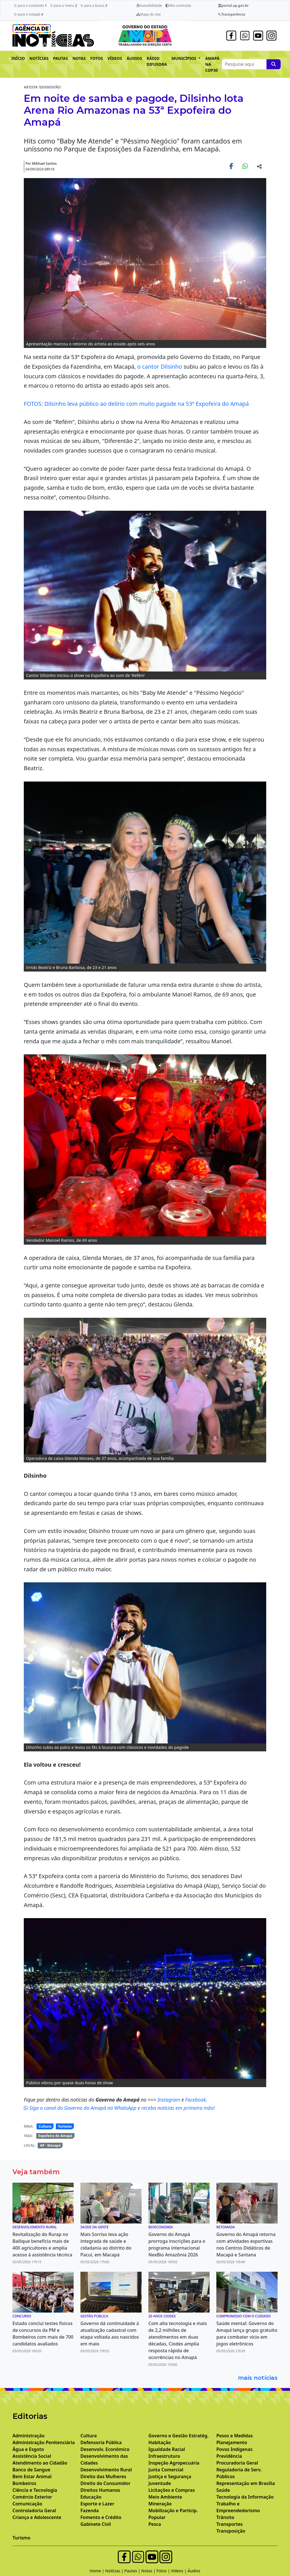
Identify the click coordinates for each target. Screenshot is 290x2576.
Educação (90, 2497)
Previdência (229, 2456)
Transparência (231, 14)
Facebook (195, 2099)
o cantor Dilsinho (159, 366)
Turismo (65, 2126)
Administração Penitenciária (43, 2442)
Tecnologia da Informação (245, 2497)
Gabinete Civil (95, 2524)
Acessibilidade (149, 5)
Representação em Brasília (245, 2483)
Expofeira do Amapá (55, 2135)
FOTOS (96, 58)
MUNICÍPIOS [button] (184, 58)
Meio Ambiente (165, 2497)
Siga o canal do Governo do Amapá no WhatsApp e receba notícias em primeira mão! (119, 2107)
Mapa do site (148, 14)
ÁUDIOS (134, 58)
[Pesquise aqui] (273, 64)
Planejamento (231, 2442)
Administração (28, 2436)
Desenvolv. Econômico (104, 2449)
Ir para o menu (63, 5)
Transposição (230, 2531)
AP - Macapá (50, 2145)
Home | (97, 2570)
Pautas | (132, 2570)
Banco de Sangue (31, 2470)
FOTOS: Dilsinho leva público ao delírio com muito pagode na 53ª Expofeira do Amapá (136, 403)
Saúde (223, 2490)
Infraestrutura (164, 2456)
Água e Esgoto (28, 2449)
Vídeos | (179, 2570)
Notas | (149, 2570)
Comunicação (27, 2504)
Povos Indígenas (234, 2449)
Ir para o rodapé (28, 14)
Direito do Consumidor (105, 2483)
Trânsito (225, 2517)
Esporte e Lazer (97, 2504)
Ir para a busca (94, 5)
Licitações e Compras (171, 2490)
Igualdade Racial (166, 2449)
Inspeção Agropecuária (173, 2463)
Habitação (159, 2442)
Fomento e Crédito (100, 2517)
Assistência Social (31, 2456)
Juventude (159, 2483)
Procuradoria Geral (237, 2463)
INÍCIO (18, 58)
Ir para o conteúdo (30, 5)
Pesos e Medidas (234, 2436)
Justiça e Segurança (169, 2476)
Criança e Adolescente (36, 2517)
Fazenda (89, 2510)
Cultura (45, 2126)
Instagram (169, 2099)
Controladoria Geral (34, 2510)
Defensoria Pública (101, 2442)
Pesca (154, 2524)
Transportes (229, 2524)
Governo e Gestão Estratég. (178, 2436)
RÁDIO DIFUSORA (157, 61)
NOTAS (79, 58)
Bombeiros (24, 2483)
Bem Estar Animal (32, 2476)
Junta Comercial (165, 2470)
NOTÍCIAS (38, 58)
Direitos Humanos (100, 2490)
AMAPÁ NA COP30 (212, 64)
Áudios (193, 2570)
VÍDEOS (114, 58)
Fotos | (164, 2570)
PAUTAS (60, 58)
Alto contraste (178, 5)
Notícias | (115, 2570)
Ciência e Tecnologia (34, 2490)
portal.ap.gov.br (233, 5)
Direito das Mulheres (103, 2476)
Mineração (160, 2504)
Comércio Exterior (32, 2497)
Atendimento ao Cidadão (39, 2463)
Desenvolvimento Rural (106, 2470)
